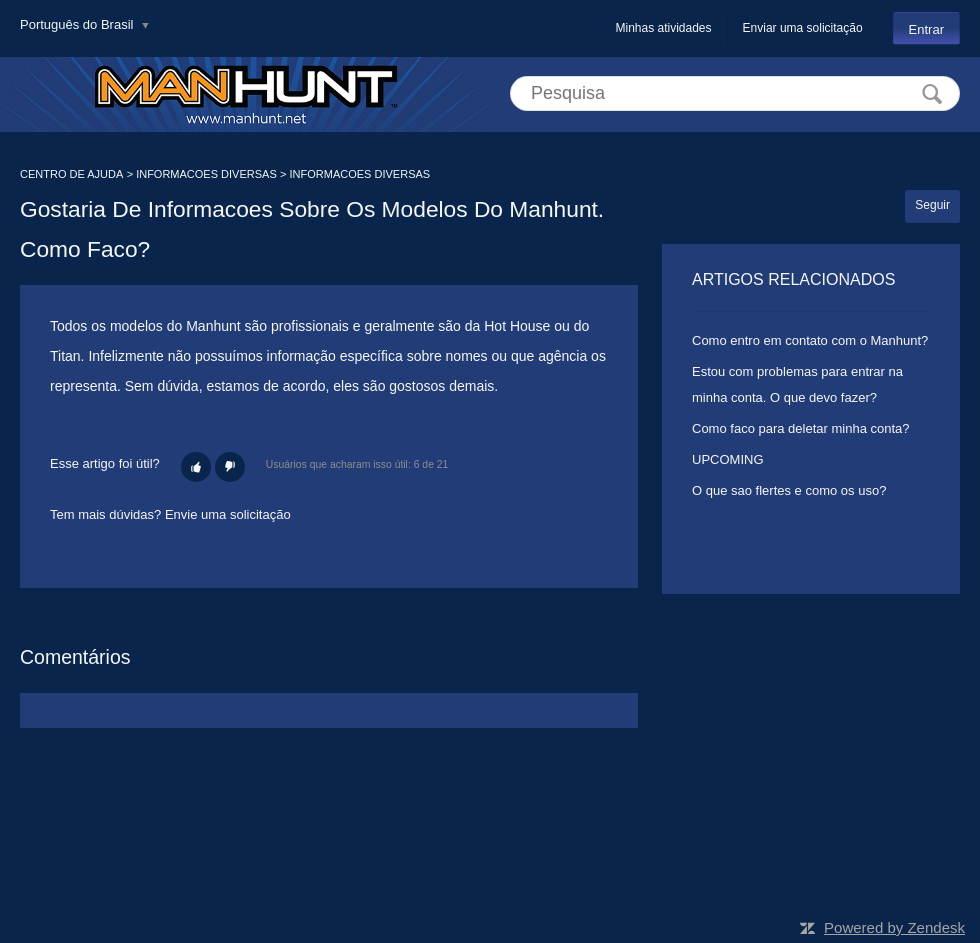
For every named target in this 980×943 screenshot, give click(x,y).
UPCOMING (728, 459)
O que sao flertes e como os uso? (789, 490)
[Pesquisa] (735, 93)
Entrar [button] (926, 29)
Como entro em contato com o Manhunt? (810, 340)
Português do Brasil (78, 24)
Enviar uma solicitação (803, 28)
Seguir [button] (932, 205)
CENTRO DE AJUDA (71, 174)
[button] (196, 467)
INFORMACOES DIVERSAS (206, 174)
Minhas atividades (663, 28)
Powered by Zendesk (894, 927)
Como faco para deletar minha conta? (801, 428)
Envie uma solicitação (228, 514)
